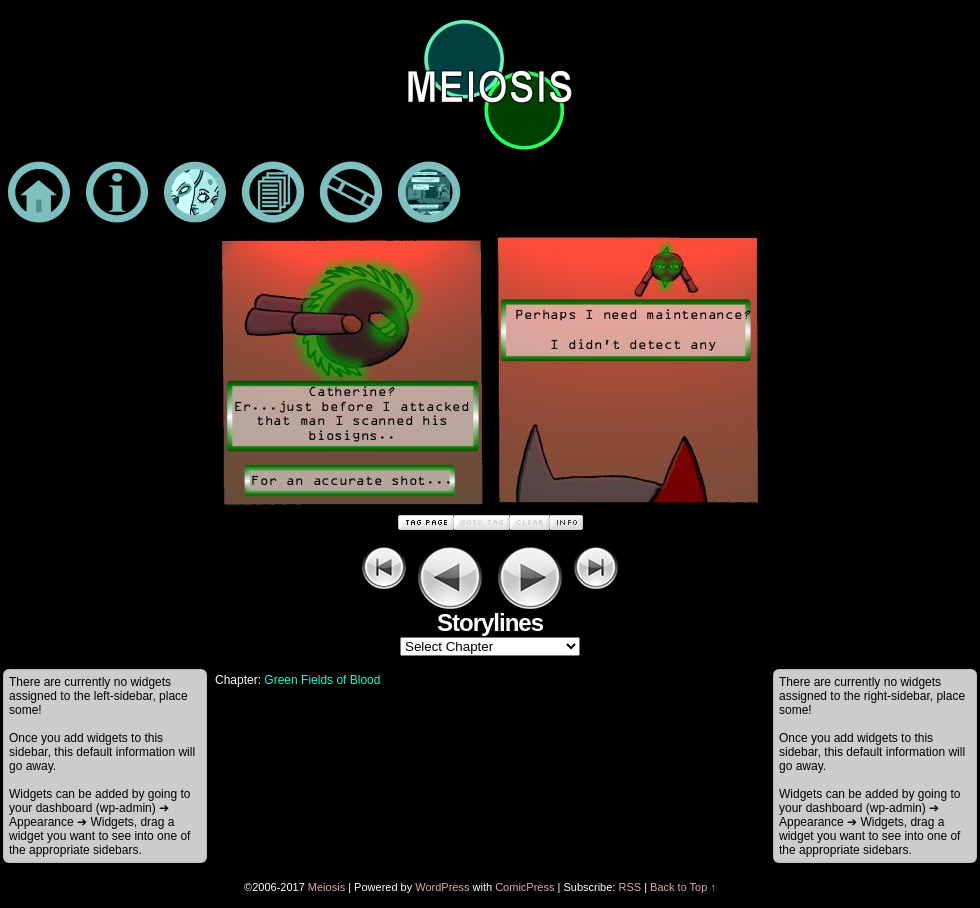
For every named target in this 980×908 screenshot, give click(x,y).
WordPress (442, 887)
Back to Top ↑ (683, 887)
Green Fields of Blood (322, 680)
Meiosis (326, 887)
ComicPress (524, 887)
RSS (629, 887)
